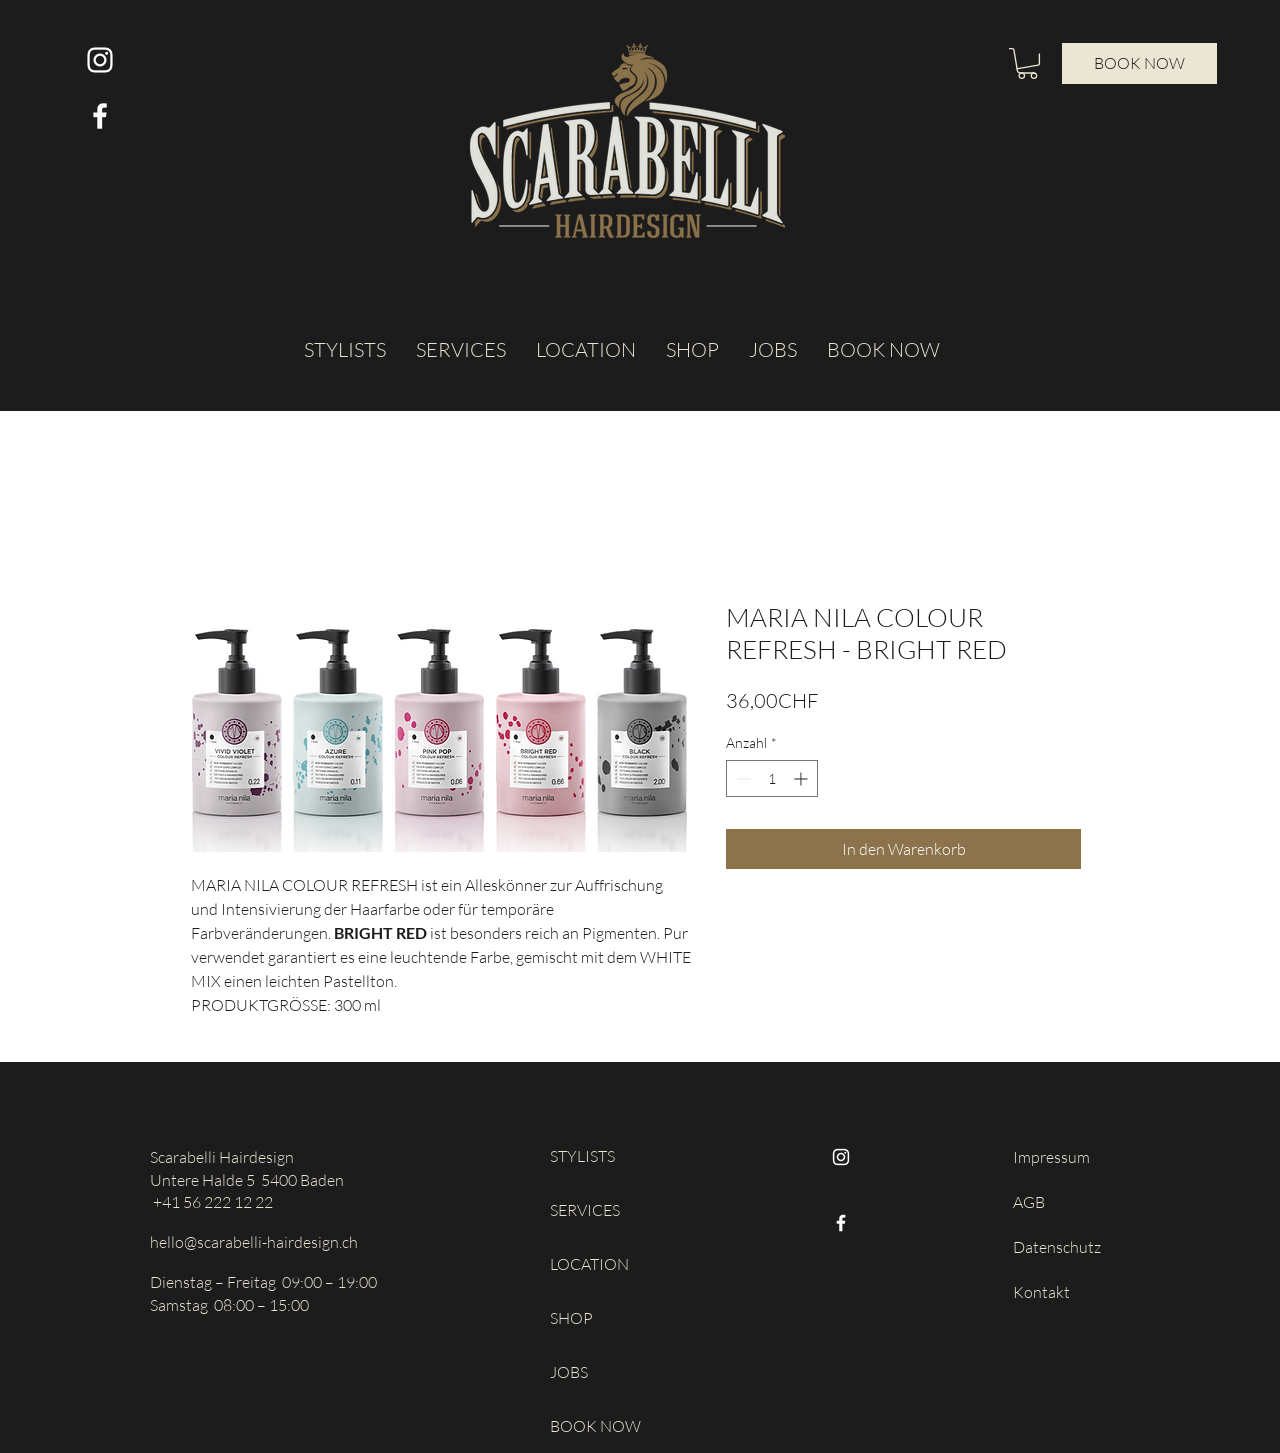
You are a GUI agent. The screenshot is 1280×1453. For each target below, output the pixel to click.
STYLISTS (582, 1156)
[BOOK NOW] (1139, 63)
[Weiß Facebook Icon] (100, 116)
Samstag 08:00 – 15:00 (229, 1305)
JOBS (569, 1372)
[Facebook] (841, 1223)
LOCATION (589, 1264)
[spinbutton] (772, 778)
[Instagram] (841, 1157)
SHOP (571, 1318)
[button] (1027, 63)
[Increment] (802, 778)
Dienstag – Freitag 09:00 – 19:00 (263, 1282)
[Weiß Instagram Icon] (100, 60)
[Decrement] (741, 778)
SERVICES (585, 1210)
